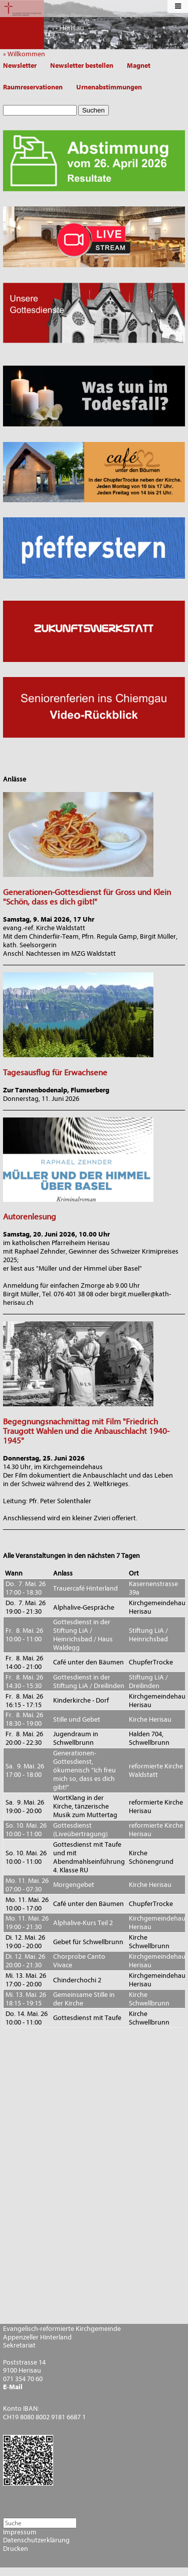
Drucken (15, 2549)
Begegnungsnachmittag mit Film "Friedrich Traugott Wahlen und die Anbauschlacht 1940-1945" (86, 1431)
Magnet (138, 65)
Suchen (93, 110)
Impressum (20, 2532)
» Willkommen (26, 54)
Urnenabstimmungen (109, 87)
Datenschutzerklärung (36, 2540)
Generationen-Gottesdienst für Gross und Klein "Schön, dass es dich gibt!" (87, 897)
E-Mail (13, 2387)
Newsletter (20, 65)
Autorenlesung (29, 1216)
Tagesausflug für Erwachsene (55, 1072)
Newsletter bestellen (81, 65)
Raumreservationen (33, 87)
